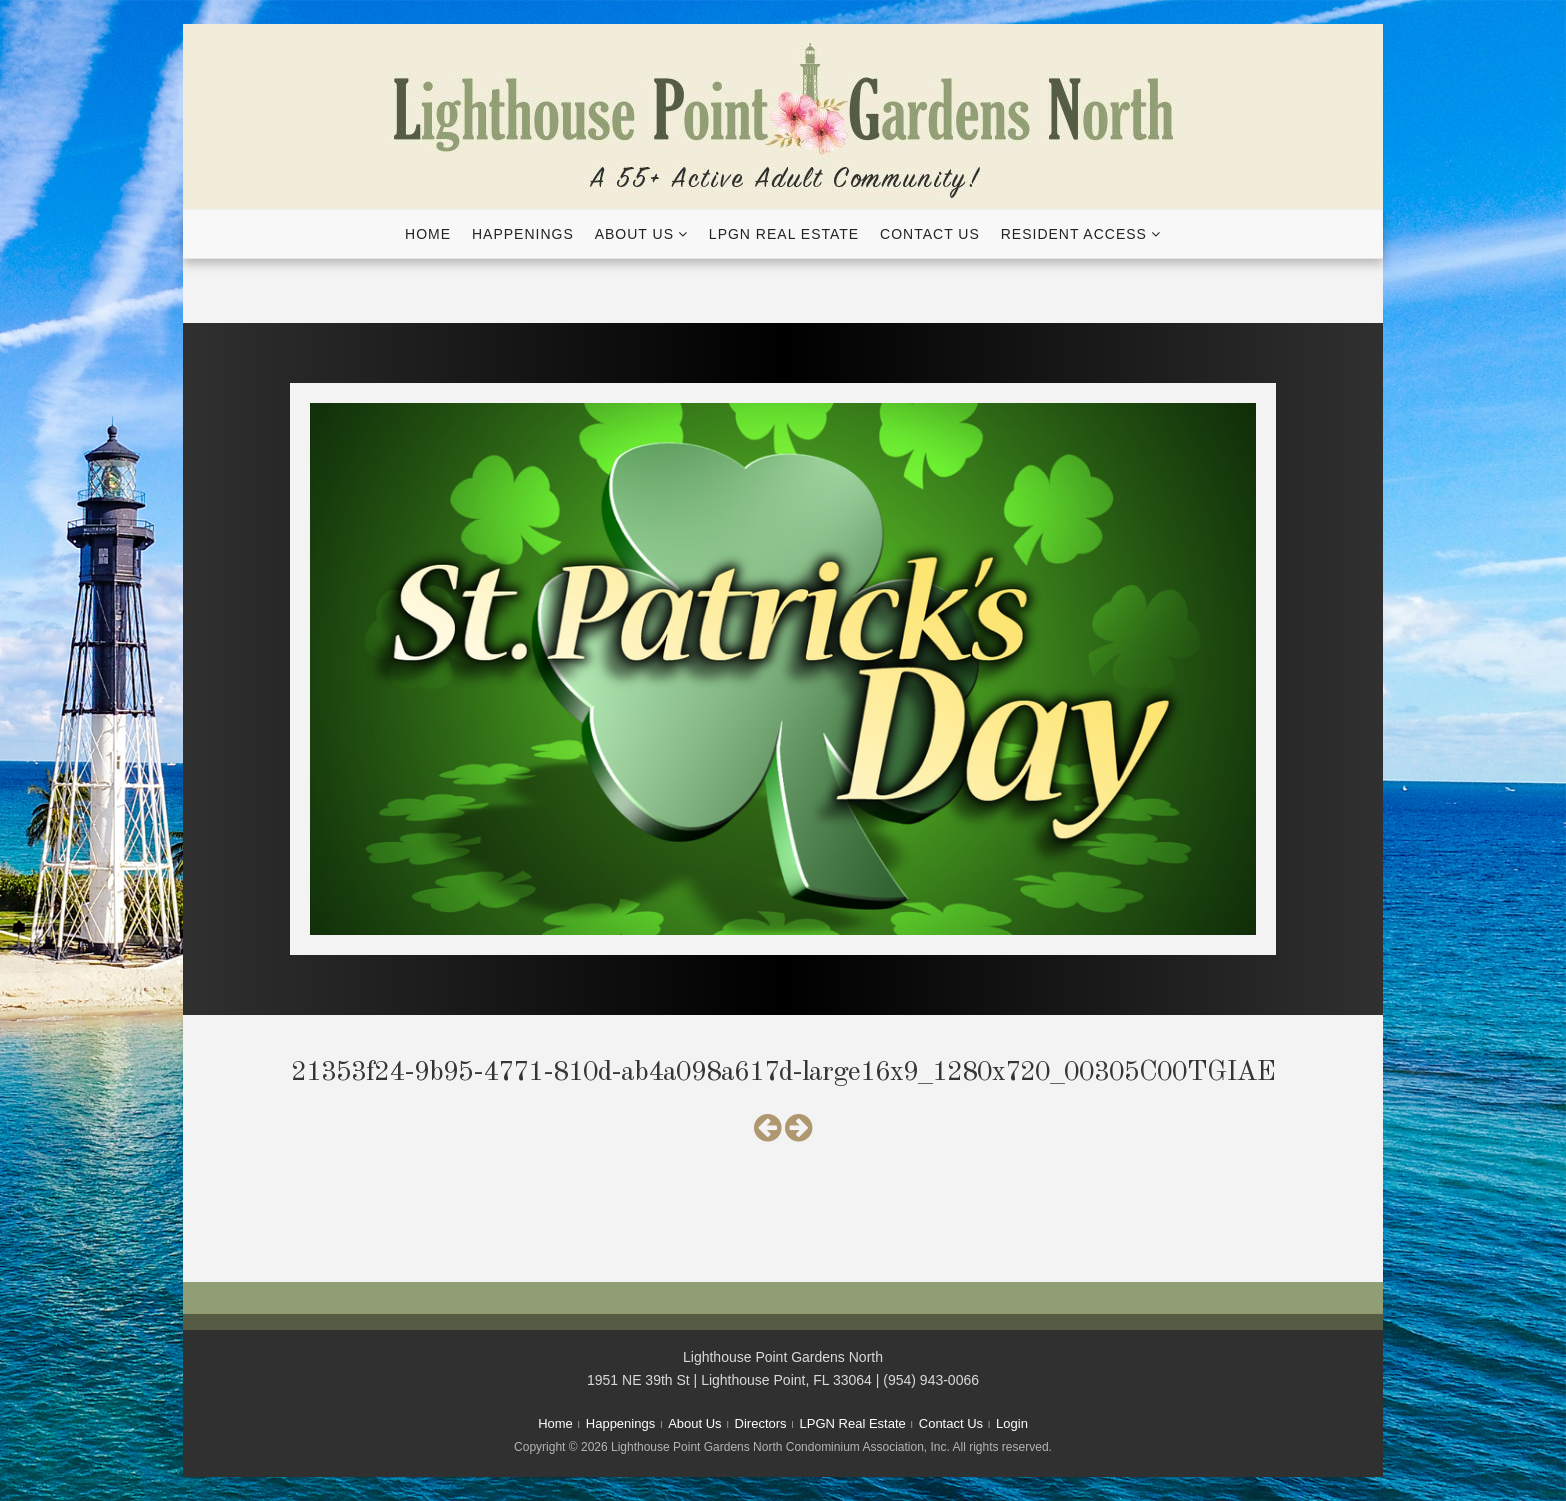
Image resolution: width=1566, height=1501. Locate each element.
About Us (634, 234)
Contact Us (930, 234)
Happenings (523, 234)
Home (428, 234)
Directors (761, 1423)
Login (1012, 1423)
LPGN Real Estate (784, 234)
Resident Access (1074, 234)
